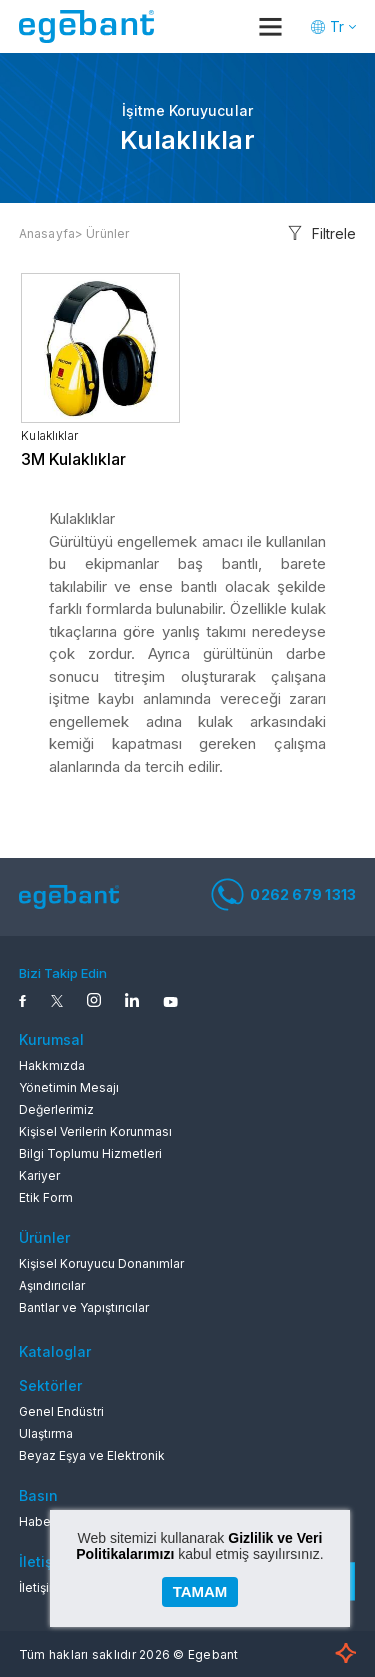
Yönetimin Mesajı (69, 1087)
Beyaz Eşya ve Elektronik (92, 1455)
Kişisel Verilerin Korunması (95, 1131)
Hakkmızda (52, 1065)
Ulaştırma (46, 1433)
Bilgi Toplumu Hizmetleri (90, 1153)
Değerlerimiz (56, 1109)
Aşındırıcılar (52, 1285)
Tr (337, 26)
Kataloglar (55, 1351)
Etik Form (46, 1197)
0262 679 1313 (283, 894)
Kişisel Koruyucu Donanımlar (101, 1263)
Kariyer (39, 1175)
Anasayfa (47, 233)
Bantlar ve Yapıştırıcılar (84, 1307)
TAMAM (200, 1591)
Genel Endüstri (61, 1411)
